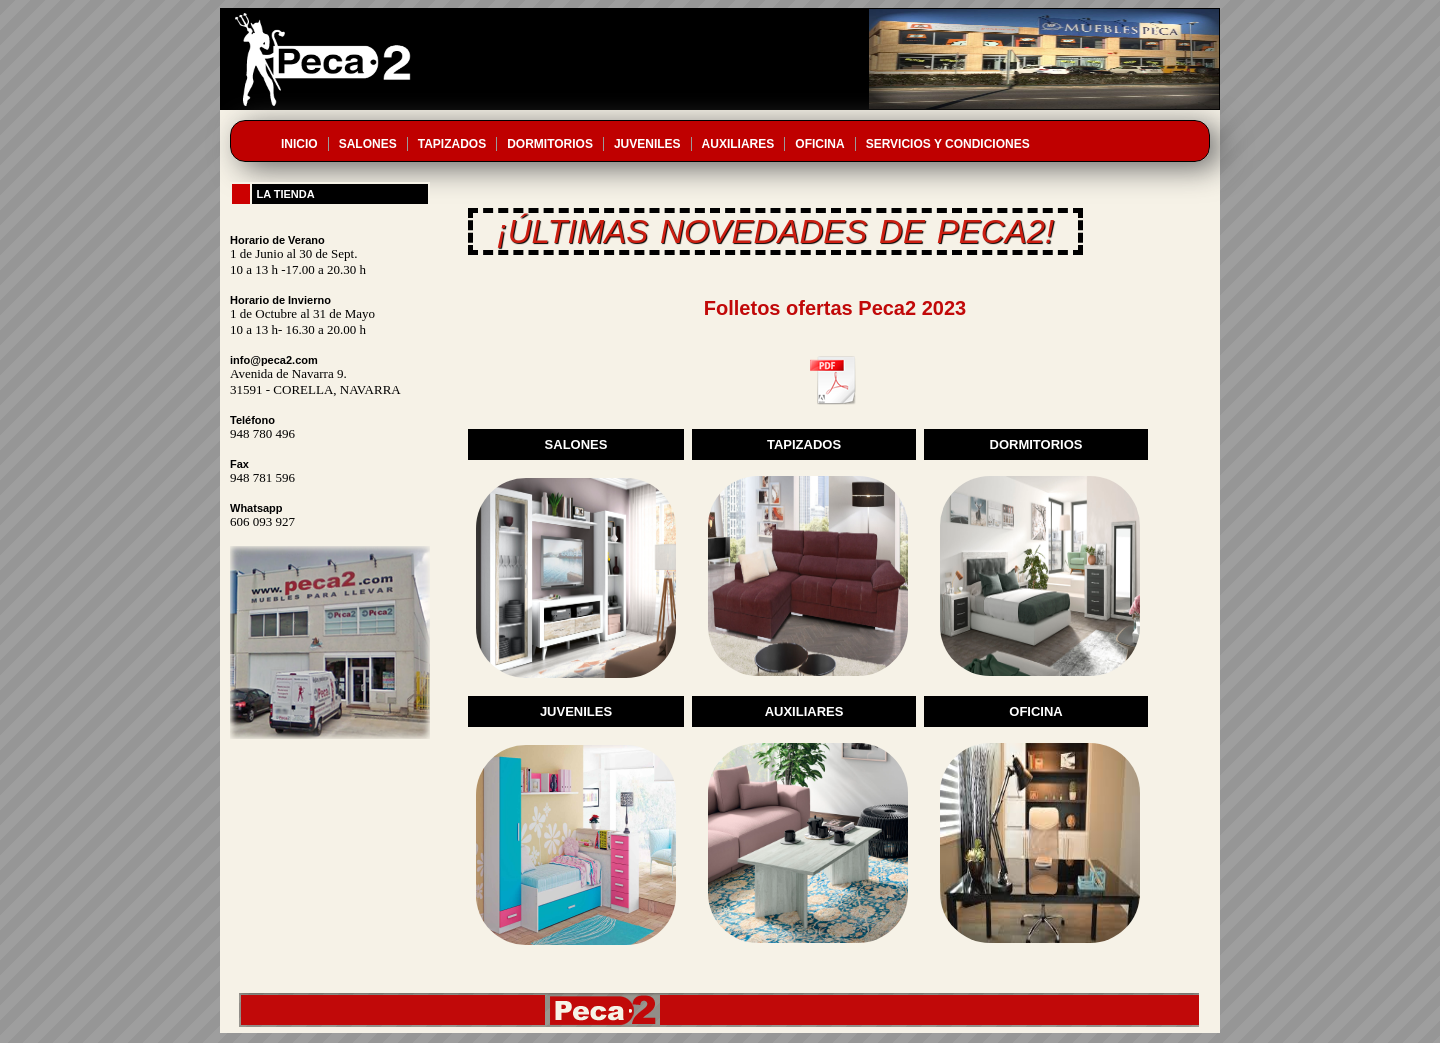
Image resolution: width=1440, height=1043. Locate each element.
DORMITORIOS (550, 144)
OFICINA (819, 144)
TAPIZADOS (452, 144)
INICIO (299, 144)
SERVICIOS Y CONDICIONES (948, 144)
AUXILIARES (738, 144)
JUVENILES (647, 144)
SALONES (368, 144)
